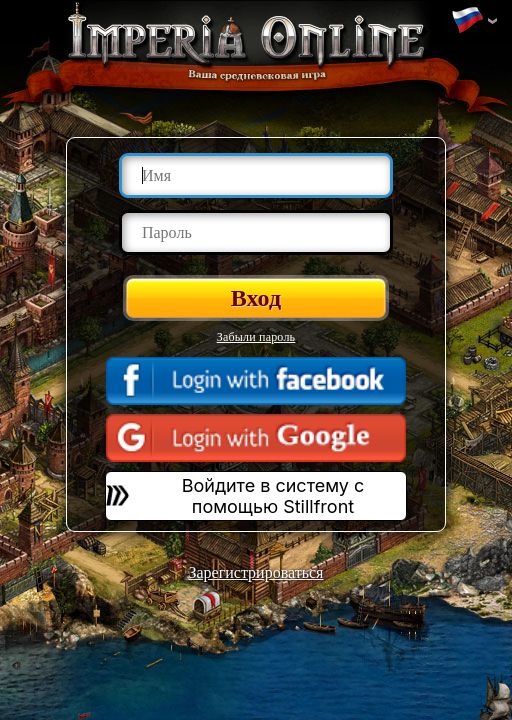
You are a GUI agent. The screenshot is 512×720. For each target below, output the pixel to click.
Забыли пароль (256, 337)
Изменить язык (467, 21)
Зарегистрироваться (255, 572)
